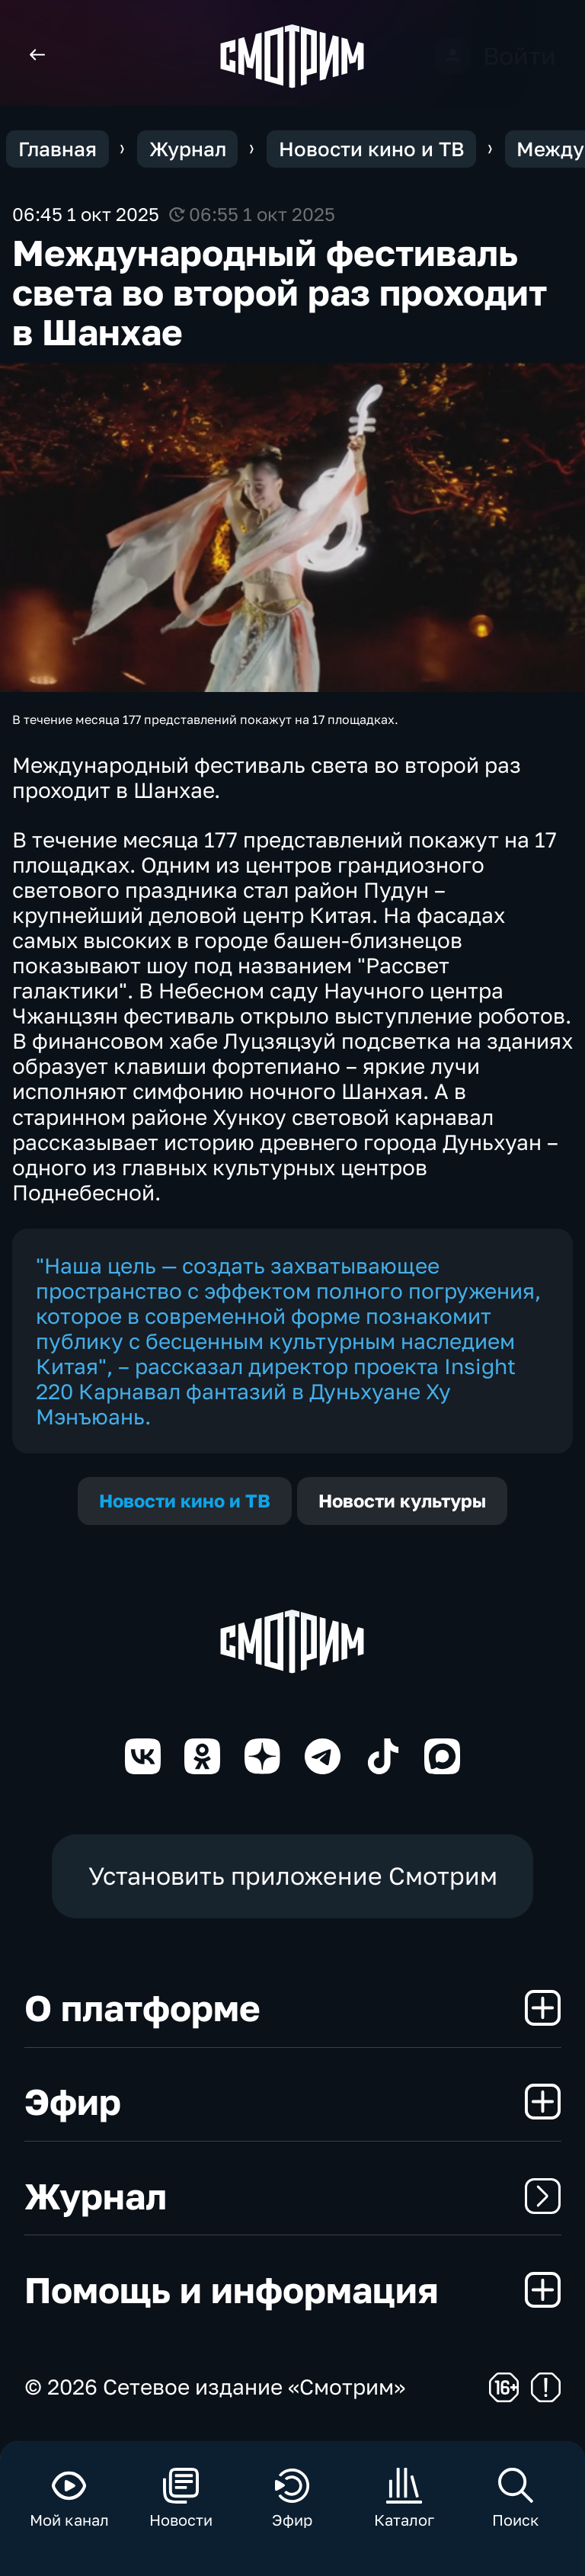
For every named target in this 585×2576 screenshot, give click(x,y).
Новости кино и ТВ (184, 1500)
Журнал (292, 2195)
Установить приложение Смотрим (292, 1875)
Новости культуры (402, 1500)
